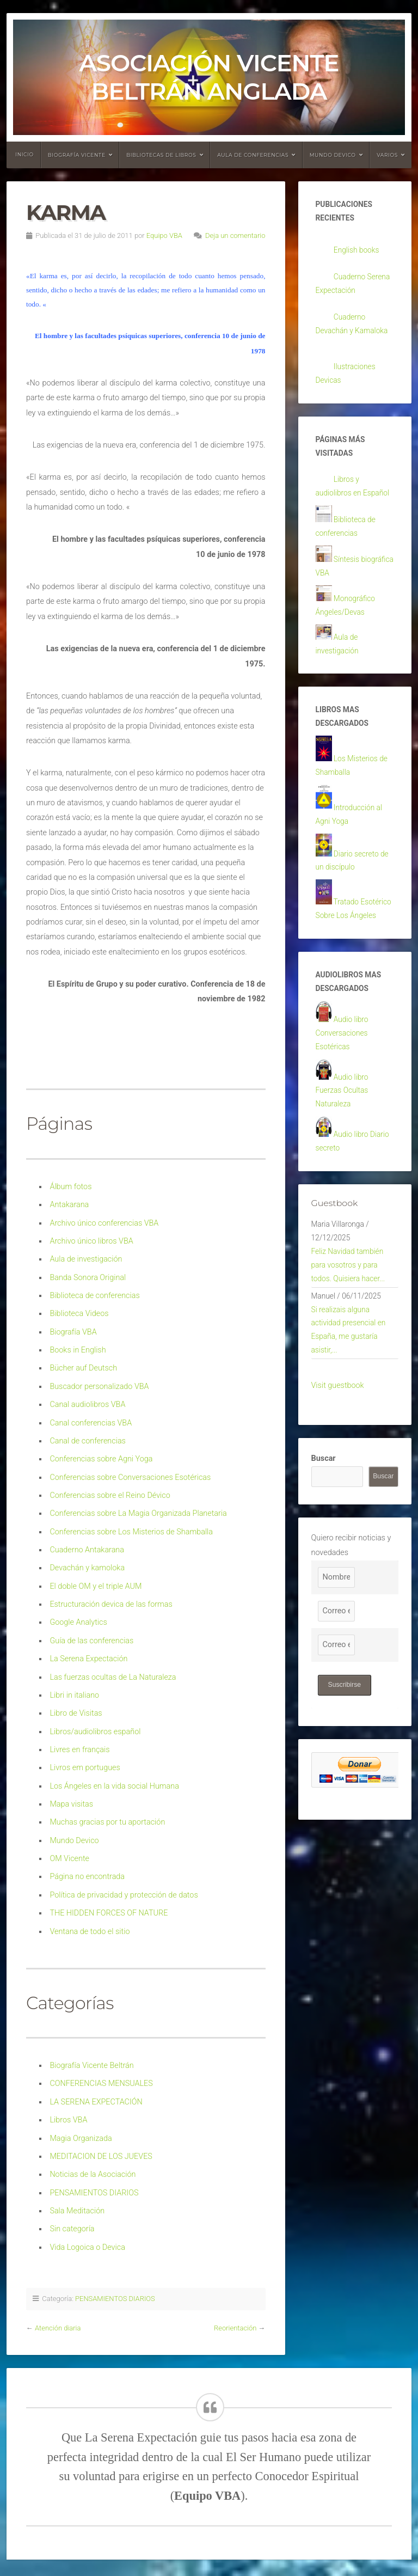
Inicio (24, 154)
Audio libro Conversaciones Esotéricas (343, 1086)
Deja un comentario (235, 235)
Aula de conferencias (252, 155)
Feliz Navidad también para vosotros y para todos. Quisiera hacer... (350, 1331)
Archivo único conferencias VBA (104, 1223)
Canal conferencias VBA (91, 1423)
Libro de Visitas (76, 1713)
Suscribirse (345, 1759)
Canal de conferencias (88, 1441)
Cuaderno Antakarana (87, 1550)
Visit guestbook (337, 1460)
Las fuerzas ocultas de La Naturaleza (113, 1677)
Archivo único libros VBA (91, 1241)
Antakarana (69, 1204)
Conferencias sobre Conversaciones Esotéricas (130, 1477)
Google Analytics (78, 1622)
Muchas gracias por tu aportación (107, 1822)
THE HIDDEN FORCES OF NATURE (109, 1913)
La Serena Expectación (88, 1658)
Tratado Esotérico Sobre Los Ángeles (350, 949)
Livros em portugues (85, 1767)
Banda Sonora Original (88, 1277)
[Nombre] (336, 1652)
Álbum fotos (70, 1186)
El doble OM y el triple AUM (96, 1586)
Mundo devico (333, 155)
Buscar (323, 1533)
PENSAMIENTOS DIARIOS (94, 2193)
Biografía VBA (73, 1332)
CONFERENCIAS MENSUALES (101, 2083)
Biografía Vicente (77, 155)
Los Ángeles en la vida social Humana (114, 1786)
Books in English (78, 1350)
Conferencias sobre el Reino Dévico (110, 1495)
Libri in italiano (74, 1695)
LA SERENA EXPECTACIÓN (96, 2102)
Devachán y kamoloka (87, 1567)
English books (358, 253)
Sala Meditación (77, 2211)
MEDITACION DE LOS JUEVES (101, 2156)
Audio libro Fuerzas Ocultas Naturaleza (343, 1147)
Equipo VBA (164, 235)
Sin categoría (72, 2229)
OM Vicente (69, 1858)
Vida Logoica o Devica (87, 2247)
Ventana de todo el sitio (90, 1931)
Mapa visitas (71, 1804)
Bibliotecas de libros (161, 155)
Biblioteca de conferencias (94, 1295)
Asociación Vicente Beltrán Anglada (209, 77)
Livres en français (79, 1749)
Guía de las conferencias (91, 1640)
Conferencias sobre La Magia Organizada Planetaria (138, 1513)
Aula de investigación (86, 1259)
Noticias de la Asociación (93, 2174)
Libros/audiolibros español (95, 1731)
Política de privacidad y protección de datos (124, 1895)
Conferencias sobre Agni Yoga (101, 1459)
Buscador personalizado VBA (99, 1386)
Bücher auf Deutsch (83, 1368)
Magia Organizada (81, 2138)
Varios (387, 155)
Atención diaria (58, 2328)
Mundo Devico (74, 1840)
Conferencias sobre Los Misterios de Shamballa (131, 1532)
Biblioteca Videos (79, 1313)
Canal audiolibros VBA (87, 1404)
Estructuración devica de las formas (111, 1604)
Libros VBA (68, 2120)
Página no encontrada (87, 1876)
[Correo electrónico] (336, 1685)
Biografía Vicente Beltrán (91, 2065)
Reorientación (235, 2328)
